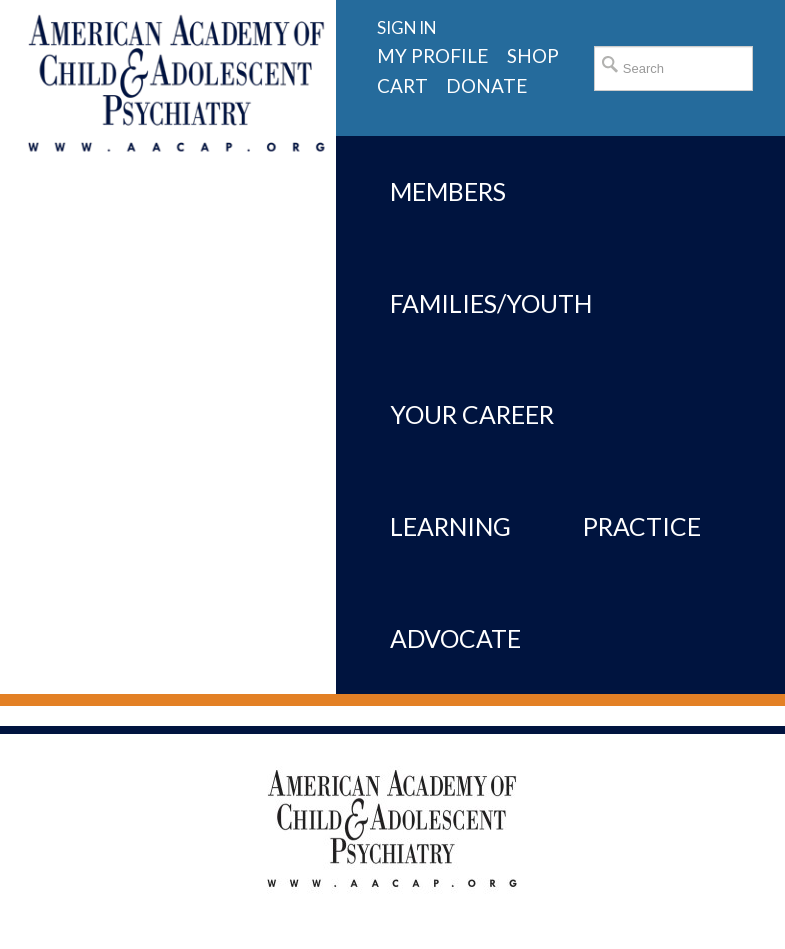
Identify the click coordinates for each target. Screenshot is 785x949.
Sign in (406, 27)
